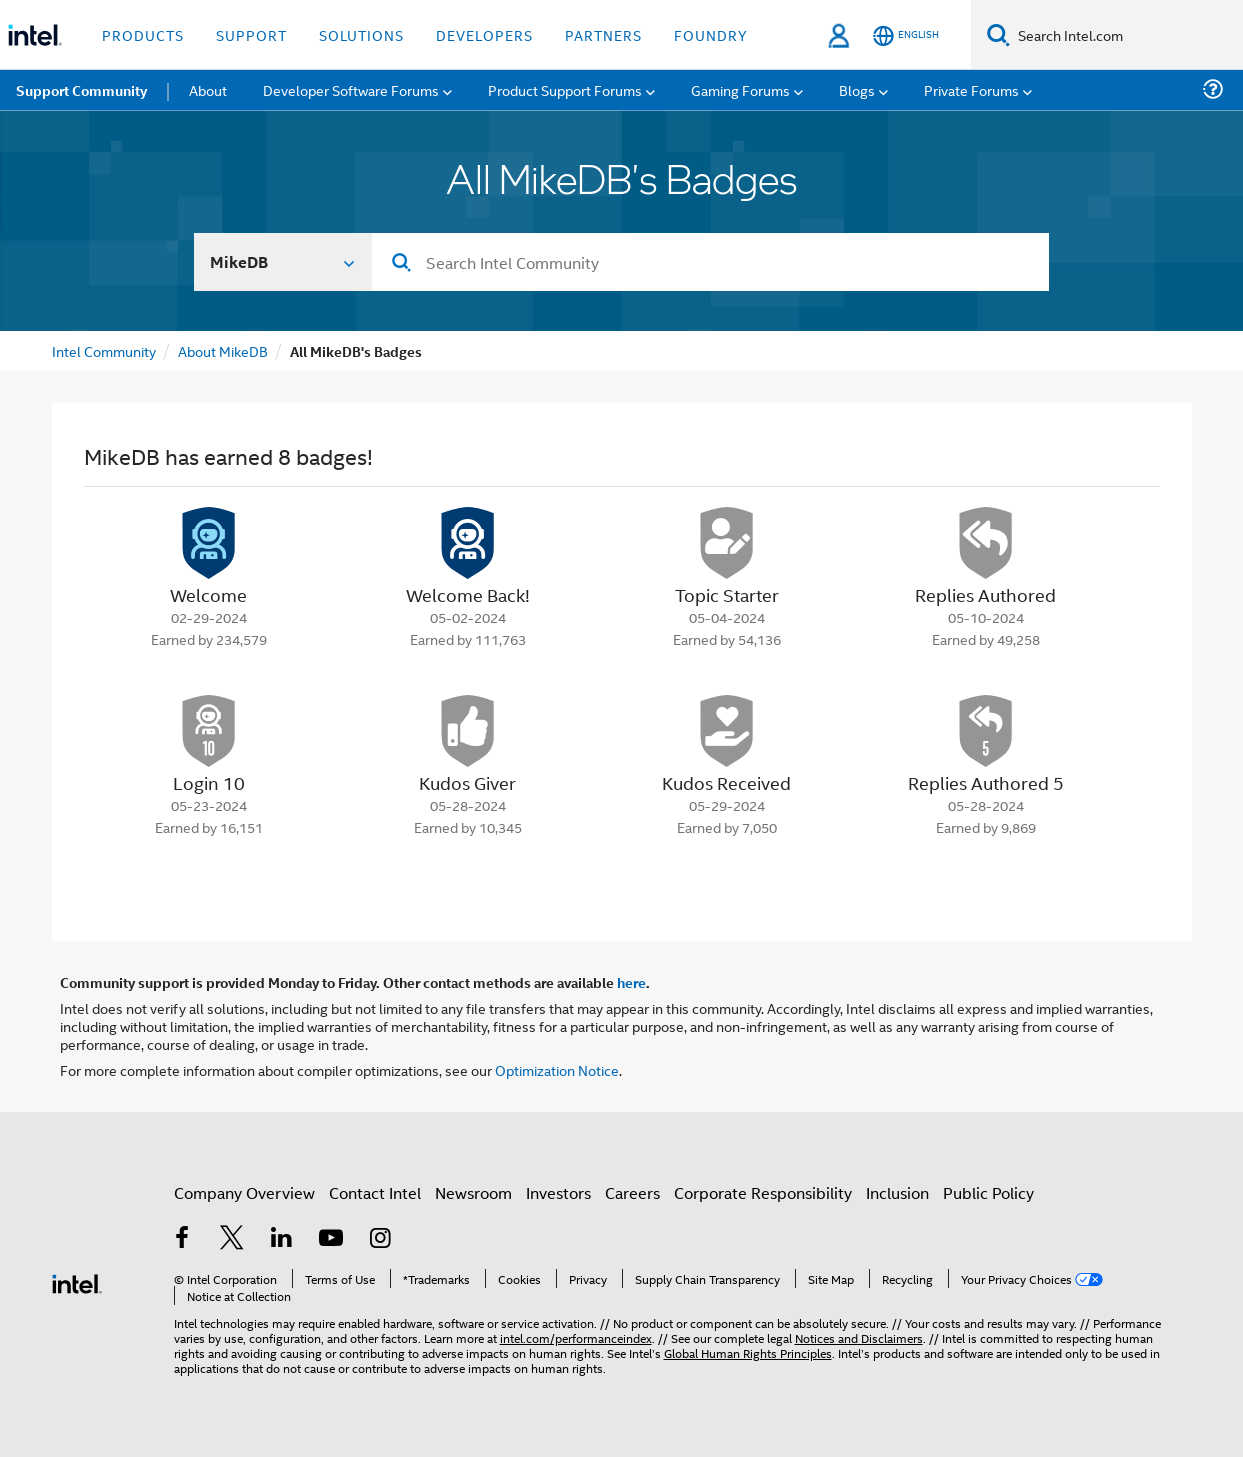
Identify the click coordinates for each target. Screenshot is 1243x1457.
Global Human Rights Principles (748, 1352)
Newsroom (473, 1192)
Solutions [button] (361, 34)
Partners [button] (603, 34)
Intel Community (104, 350)
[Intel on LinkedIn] (282, 1239)
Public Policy (988, 1192)
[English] (906, 35)
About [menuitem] (208, 89)
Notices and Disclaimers (859, 1337)
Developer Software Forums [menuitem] (351, 89)
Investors (558, 1192)
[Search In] (283, 262)
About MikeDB (223, 350)
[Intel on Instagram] (381, 1239)
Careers (632, 1192)
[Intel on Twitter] (232, 1239)
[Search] (998, 34)
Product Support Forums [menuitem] (565, 89)
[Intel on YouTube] (331, 1239)
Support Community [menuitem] (81, 90)
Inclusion (897, 1192)
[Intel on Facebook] (183, 1239)
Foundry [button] (711, 34)
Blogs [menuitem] (857, 89)
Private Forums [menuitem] (971, 89)
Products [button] (143, 34)
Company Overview (244, 1192)
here (631, 982)
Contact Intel (375, 1192)
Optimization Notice (557, 1069)
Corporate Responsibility (763, 1192)
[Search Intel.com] (1126, 35)
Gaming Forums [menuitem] (740, 89)
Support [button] (251, 34)
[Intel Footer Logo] (77, 1281)
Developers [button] (484, 34)
